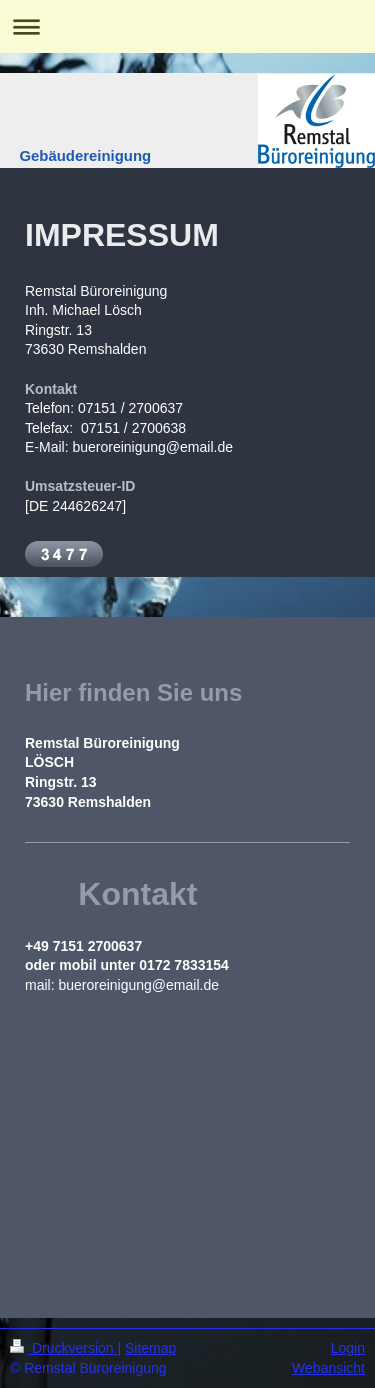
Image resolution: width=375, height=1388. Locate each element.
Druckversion (63, 1348)
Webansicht (328, 1368)
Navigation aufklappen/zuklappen (187, 26)
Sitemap (150, 1348)
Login (348, 1348)
